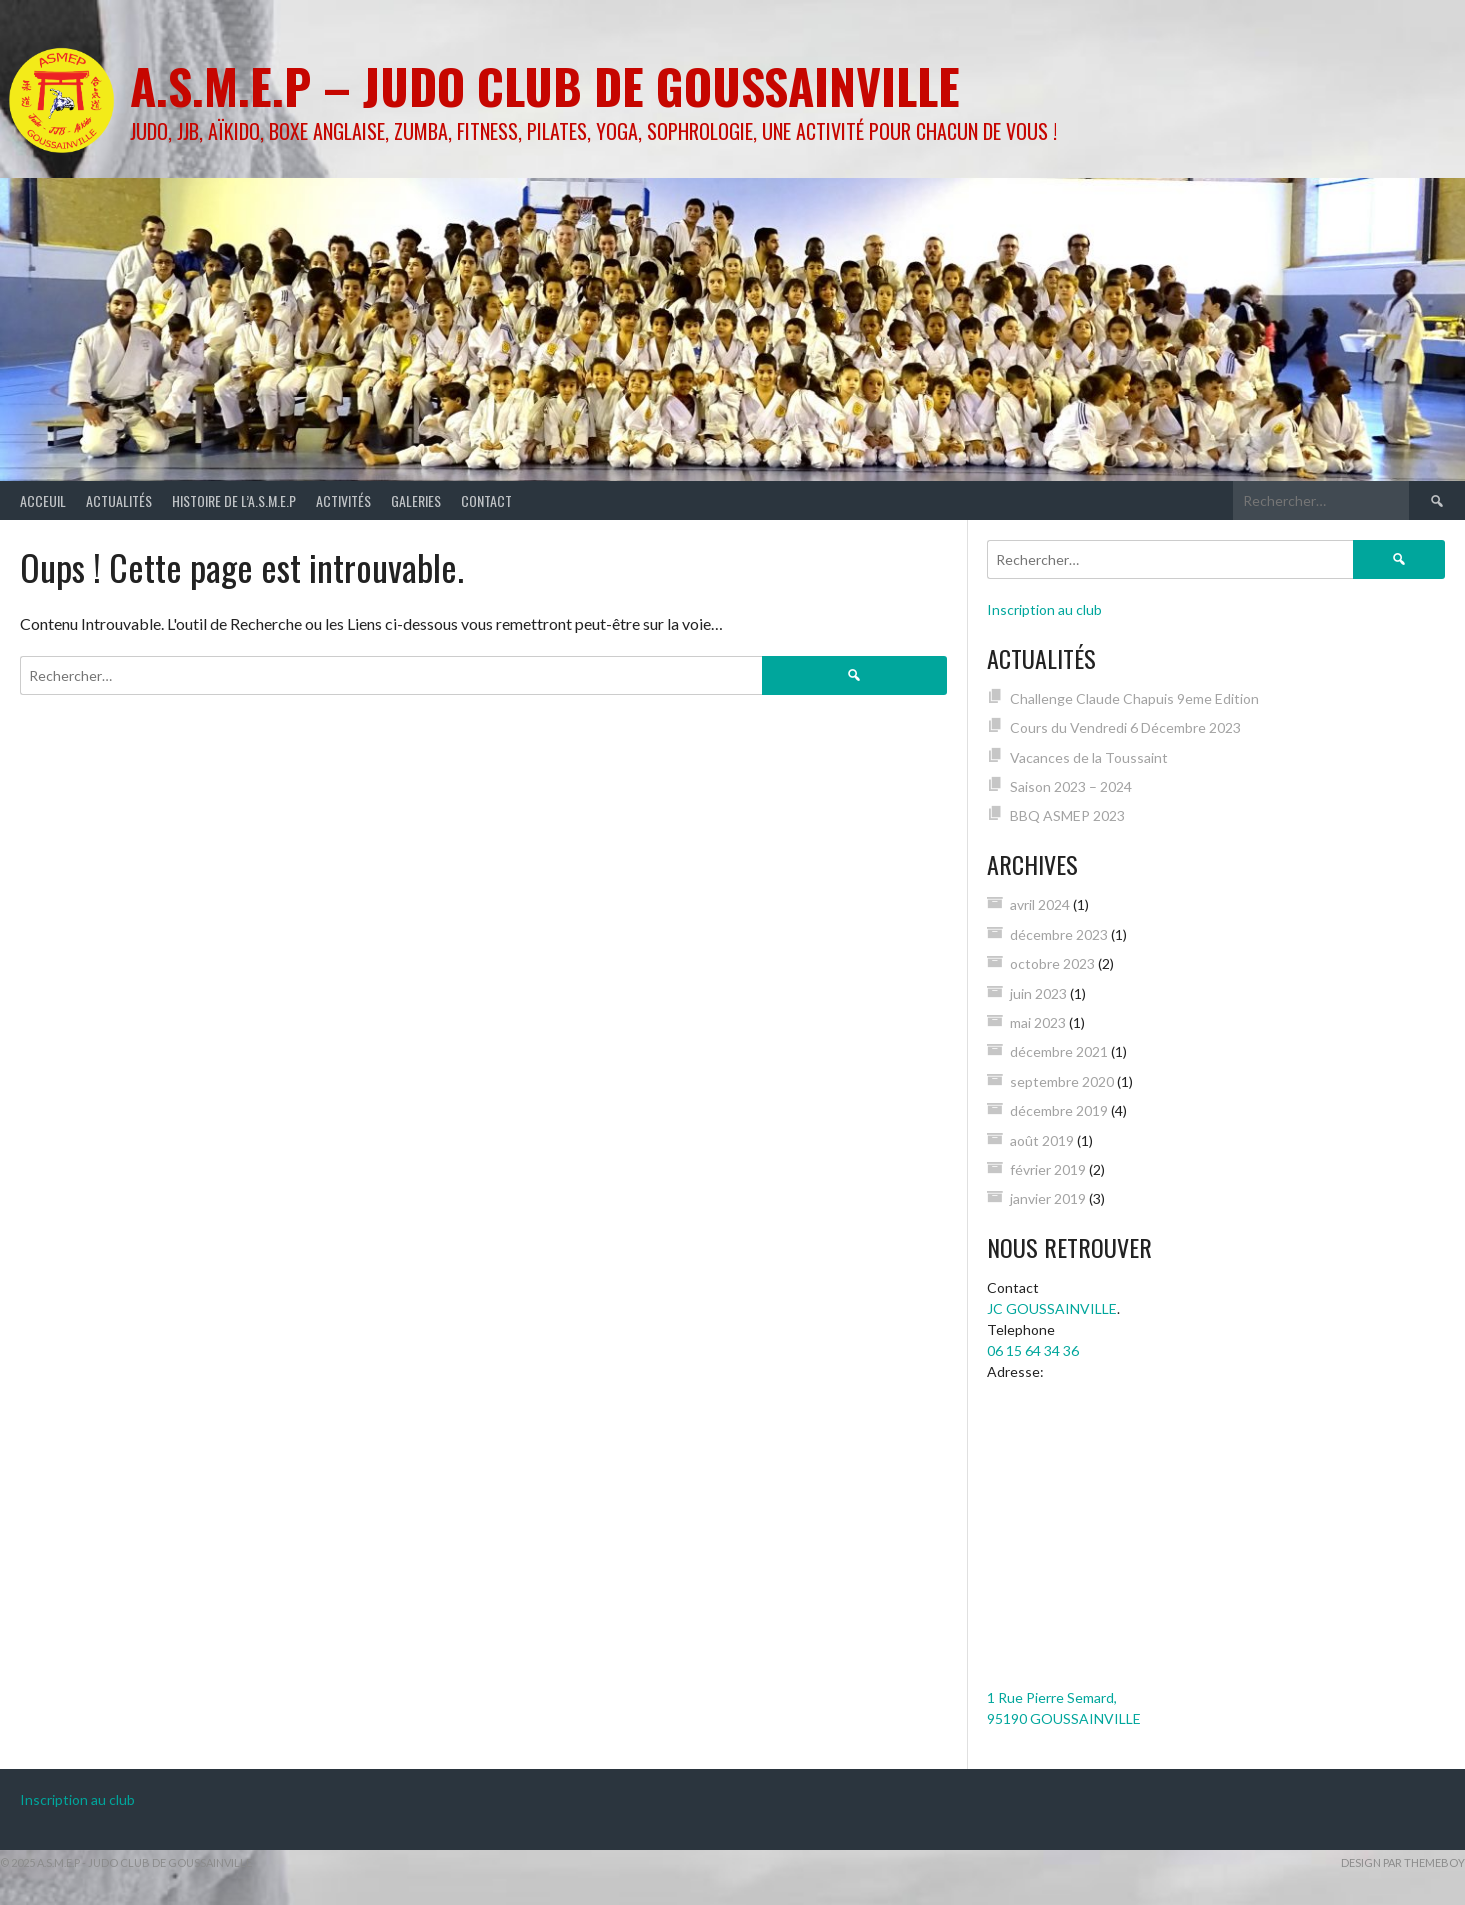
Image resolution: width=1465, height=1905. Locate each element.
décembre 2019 (1059, 1110)
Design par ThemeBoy (1403, 1862)
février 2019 (1048, 1169)
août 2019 (1042, 1140)
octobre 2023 (1052, 963)
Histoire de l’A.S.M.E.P (234, 500)
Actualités (119, 500)
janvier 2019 (1048, 1198)
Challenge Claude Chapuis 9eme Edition (1134, 698)
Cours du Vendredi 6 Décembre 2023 (1125, 727)
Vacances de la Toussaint (1089, 757)
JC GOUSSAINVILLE (1052, 1308)
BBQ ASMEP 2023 (1067, 815)
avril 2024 (1040, 904)
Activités (343, 500)
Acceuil (43, 500)
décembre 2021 (1059, 1051)
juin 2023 (1038, 993)
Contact (486, 500)
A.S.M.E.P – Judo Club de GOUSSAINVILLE (545, 85)
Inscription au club (1044, 609)
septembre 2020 (1062, 1081)
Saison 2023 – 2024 (1071, 786)
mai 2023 (1038, 1022)
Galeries (416, 500)
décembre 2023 (1059, 934)
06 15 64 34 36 (1033, 1350)
